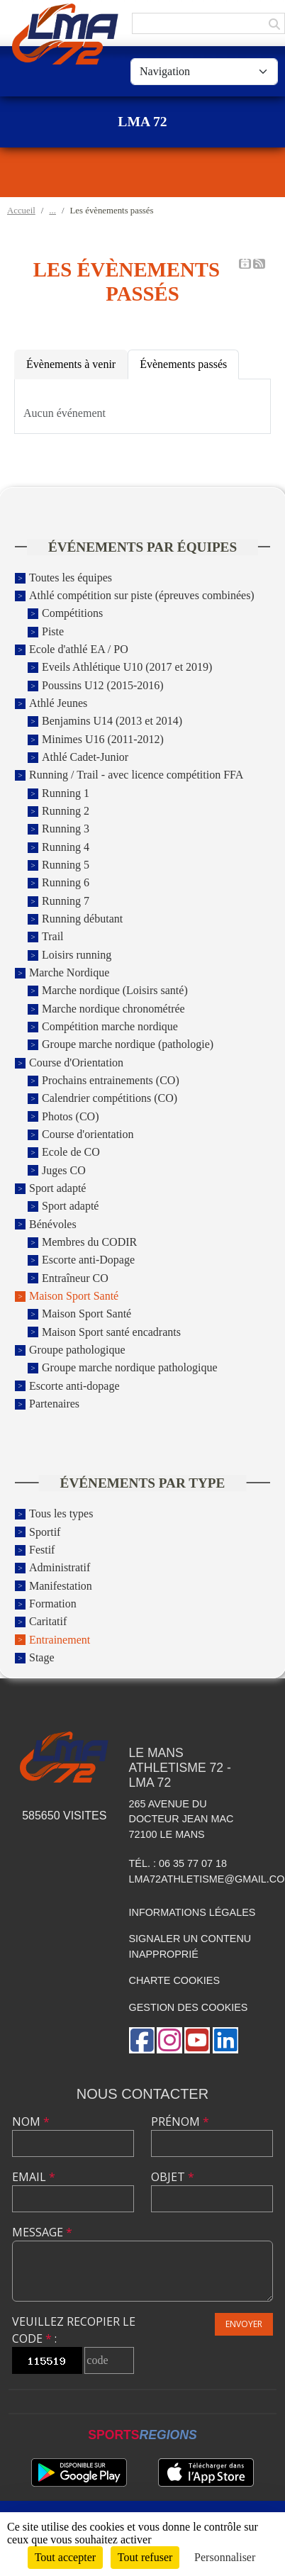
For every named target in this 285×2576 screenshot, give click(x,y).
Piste (53, 631)
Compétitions (72, 614)
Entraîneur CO (75, 1278)
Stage (42, 1657)
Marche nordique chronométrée (113, 1009)
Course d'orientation (88, 1134)
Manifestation (60, 1586)
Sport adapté (57, 1188)
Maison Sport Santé (73, 1296)
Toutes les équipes (70, 577)
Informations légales (192, 1912)
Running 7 (65, 901)
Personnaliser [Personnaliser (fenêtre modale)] (224, 2557)
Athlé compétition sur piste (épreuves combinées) (142, 595)
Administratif (59, 1568)
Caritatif (48, 1622)
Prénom (180, 2121)
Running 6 (65, 883)
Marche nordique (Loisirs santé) (115, 991)
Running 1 (65, 793)
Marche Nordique (69, 972)
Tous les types (61, 1514)
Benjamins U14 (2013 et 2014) (112, 721)
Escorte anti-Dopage (88, 1260)
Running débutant (82, 919)
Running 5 (65, 865)
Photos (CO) (70, 1116)
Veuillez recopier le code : (73, 2330)
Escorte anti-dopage (74, 1386)
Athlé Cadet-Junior (85, 757)
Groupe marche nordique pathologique (129, 1368)
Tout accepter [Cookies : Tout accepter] (65, 2557)
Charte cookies (174, 1980)
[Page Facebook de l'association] (142, 2040)
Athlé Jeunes (58, 703)
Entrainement (59, 1640)
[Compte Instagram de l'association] (169, 2040)
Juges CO (64, 1170)
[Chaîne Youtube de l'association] (197, 2040)
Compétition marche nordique (110, 1026)
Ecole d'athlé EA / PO (78, 649)
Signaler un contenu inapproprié (190, 1946)
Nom (31, 2121)
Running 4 (65, 847)
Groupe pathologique (77, 1350)
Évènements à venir (71, 364)
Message (42, 2232)
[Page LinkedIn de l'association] (225, 2040)
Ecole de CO (71, 1153)
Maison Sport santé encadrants (111, 1332)
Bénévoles (53, 1224)
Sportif (44, 1532)
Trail (53, 937)
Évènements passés (183, 364)
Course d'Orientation (76, 1062)
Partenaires (54, 1404)
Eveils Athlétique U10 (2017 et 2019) (127, 668)
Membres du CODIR (89, 1242)
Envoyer (243, 2324)
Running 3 (65, 829)
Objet (172, 2177)
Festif (42, 1550)
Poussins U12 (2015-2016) (103, 685)
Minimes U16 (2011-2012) (103, 739)
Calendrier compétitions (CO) (109, 1099)
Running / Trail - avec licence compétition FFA (136, 775)
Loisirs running (76, 955)
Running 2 (65, 811)
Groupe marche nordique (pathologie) (127, 1045)
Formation (53, 1604)
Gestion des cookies (188, 2007)
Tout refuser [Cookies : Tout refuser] (145, 2557)
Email (33, 2177)
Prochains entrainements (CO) (110, 1080)
